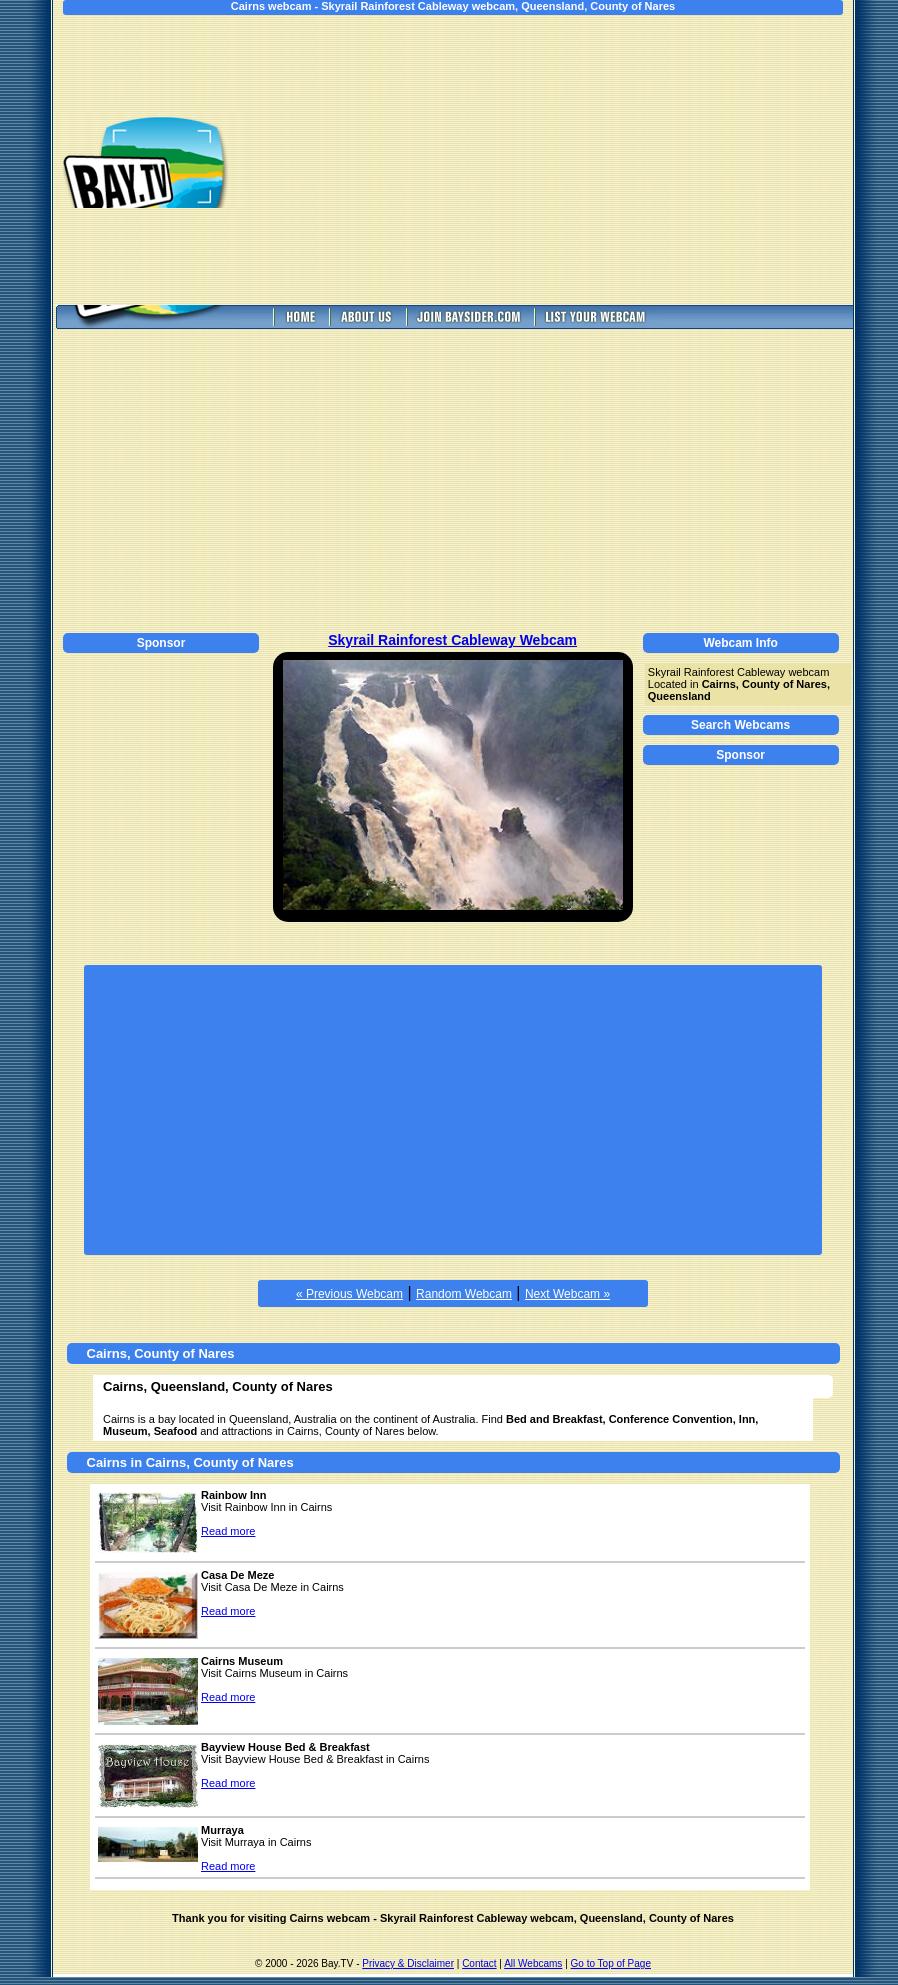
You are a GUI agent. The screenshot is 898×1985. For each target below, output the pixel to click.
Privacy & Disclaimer (408, 1963)
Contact (479, 1963)
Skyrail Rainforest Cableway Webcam (452, 640)
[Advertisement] (562, 160)
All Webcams (533, 1963)
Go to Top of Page (611, 1963)
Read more (228, 1531)
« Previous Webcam (349, 1294)
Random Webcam (464, 1294)
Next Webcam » (567, 1294)
